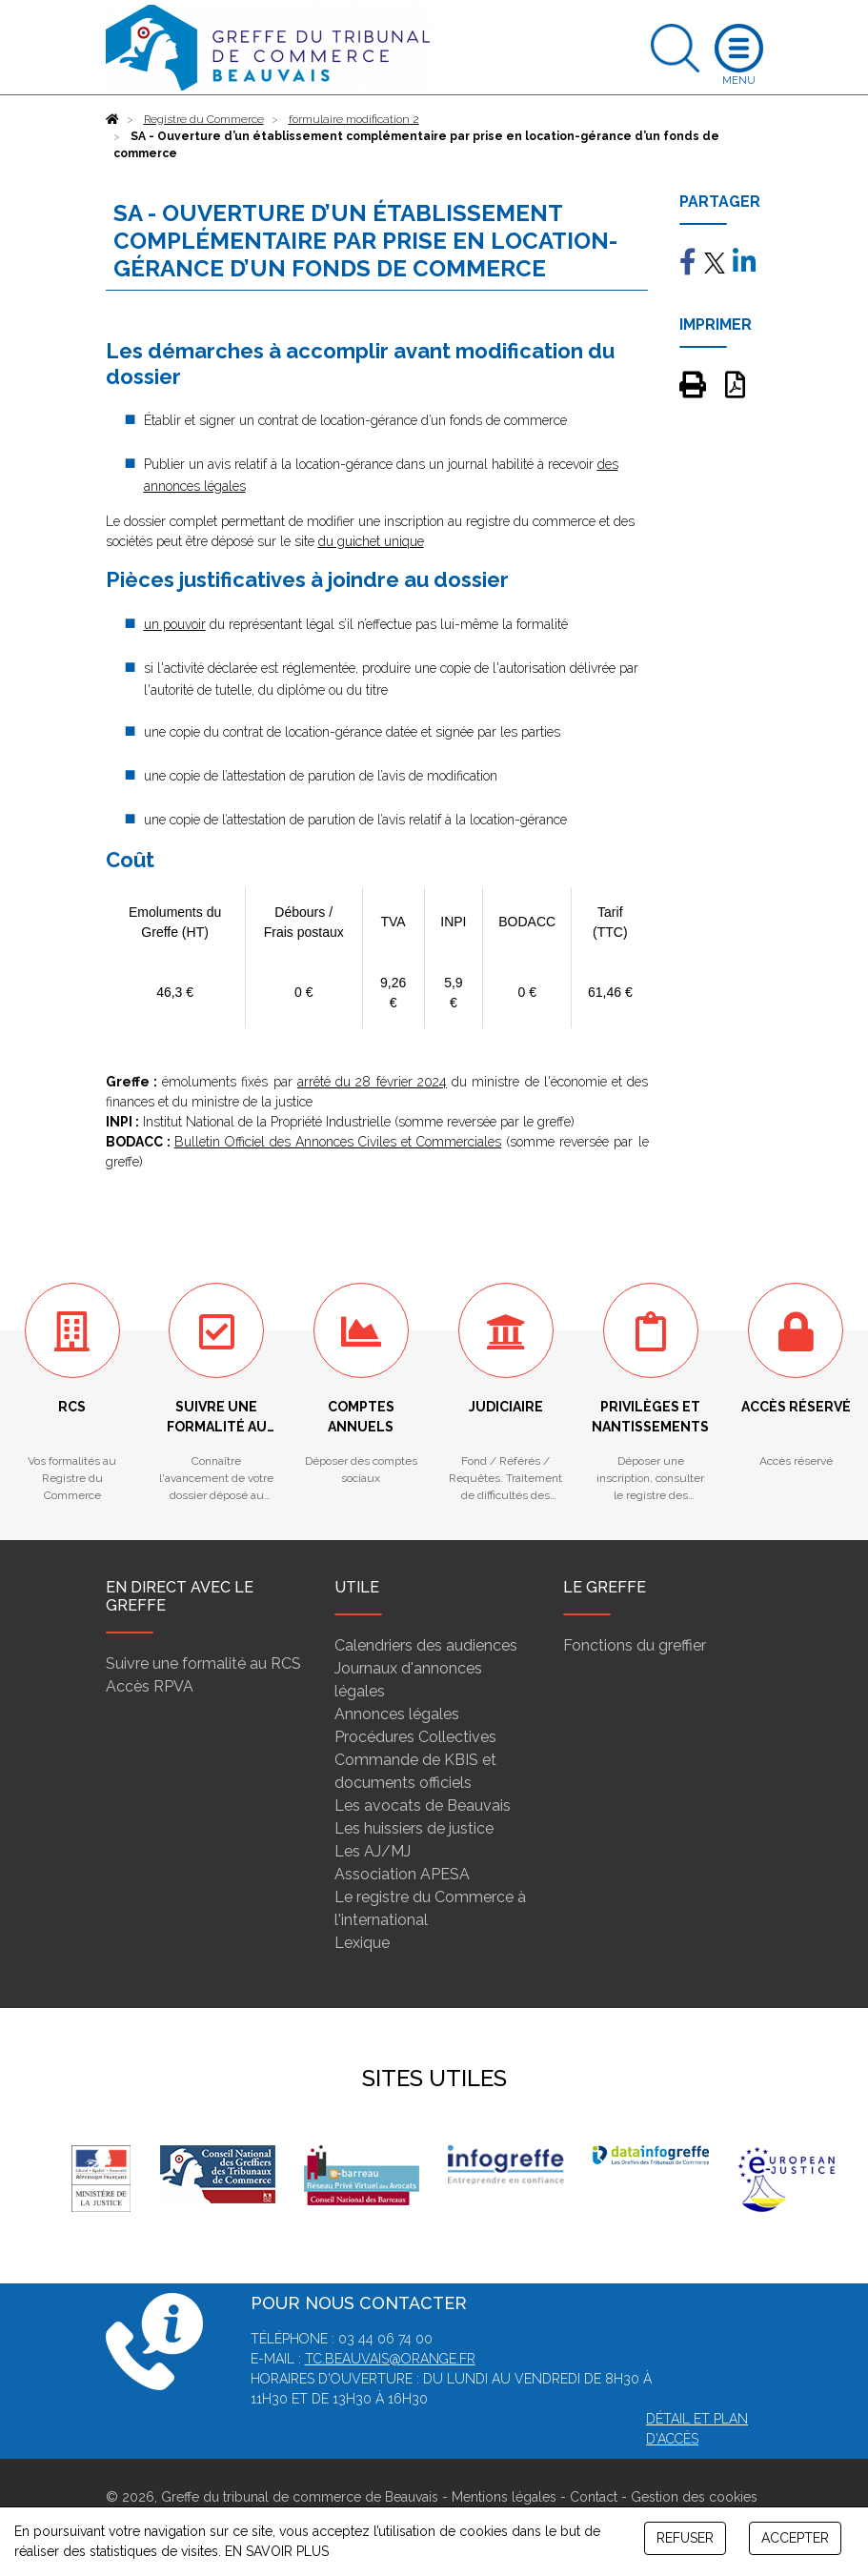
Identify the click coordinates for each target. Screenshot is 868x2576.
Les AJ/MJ (372, 1851)
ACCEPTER (795, 2538)
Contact (593, 2497)
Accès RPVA (149, 1686)
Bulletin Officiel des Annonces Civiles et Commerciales (338, 1141)
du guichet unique (371, 541)
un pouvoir (175, 624)
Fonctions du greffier (634, 1645)
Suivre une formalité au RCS (203, 1663)
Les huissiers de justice (414, 1828)
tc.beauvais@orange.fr (390, 2358)
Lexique (362, 1943)
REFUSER (685, 2538)
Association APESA (402, 1874)
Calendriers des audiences (425, 1645)
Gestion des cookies (694, 2497)
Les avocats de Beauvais (422, 1805)
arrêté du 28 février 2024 (372, 1081)
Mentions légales (504, 2497)
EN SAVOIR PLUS (277, 2551)
